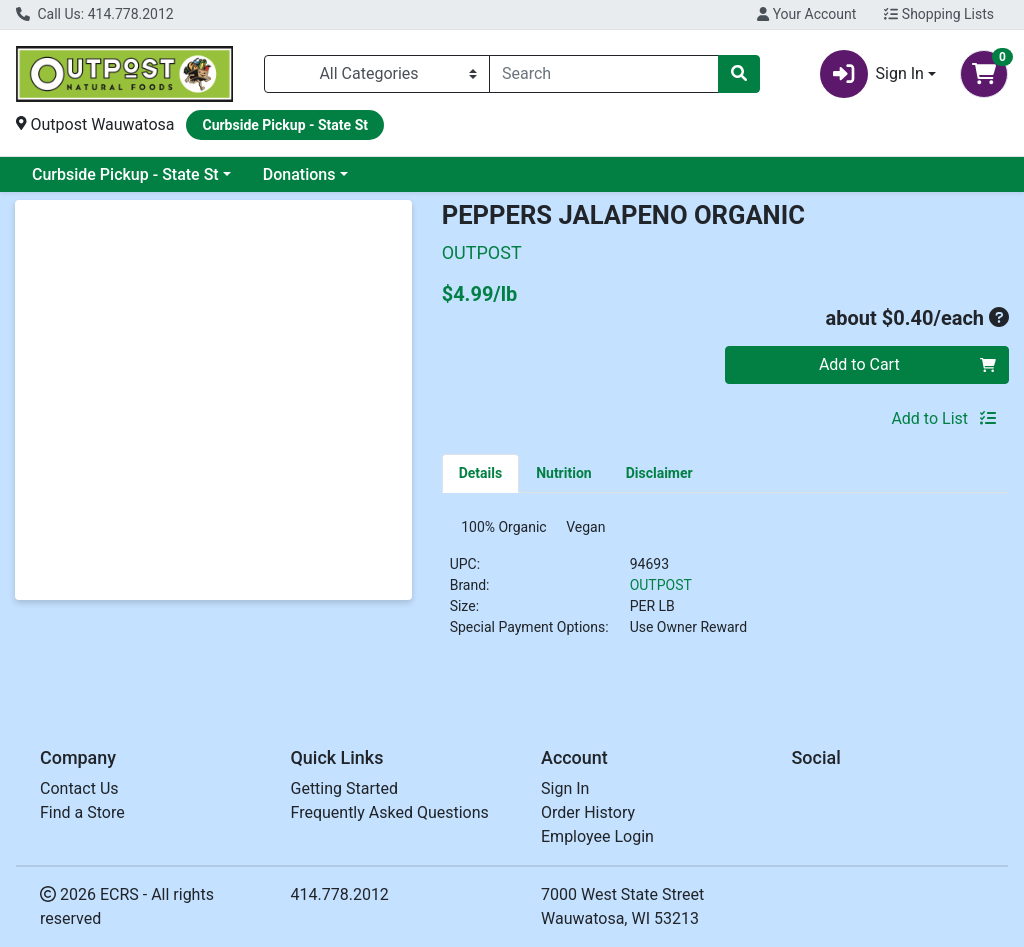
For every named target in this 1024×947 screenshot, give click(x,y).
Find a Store (82, 812)
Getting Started (345, 788)
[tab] (481, 473)
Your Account (806, 14)
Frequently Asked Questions (390, 812)
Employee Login (597, 836)
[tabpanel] (725, 588)
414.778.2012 (340, 894)
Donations (299, 174)
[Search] (604, 74)
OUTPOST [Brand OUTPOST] (661, 591)
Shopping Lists (939, 14)
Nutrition (563, 473)
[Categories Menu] (377, 74)
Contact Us (79, 788)
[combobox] (604, 74)
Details (481, 473)
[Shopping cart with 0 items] (984, 74)
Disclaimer (659, 473)
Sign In (565, 788)
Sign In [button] (872, 74)
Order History (588, 812)
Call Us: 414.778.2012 (95, 14)
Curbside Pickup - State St (125, 174)
